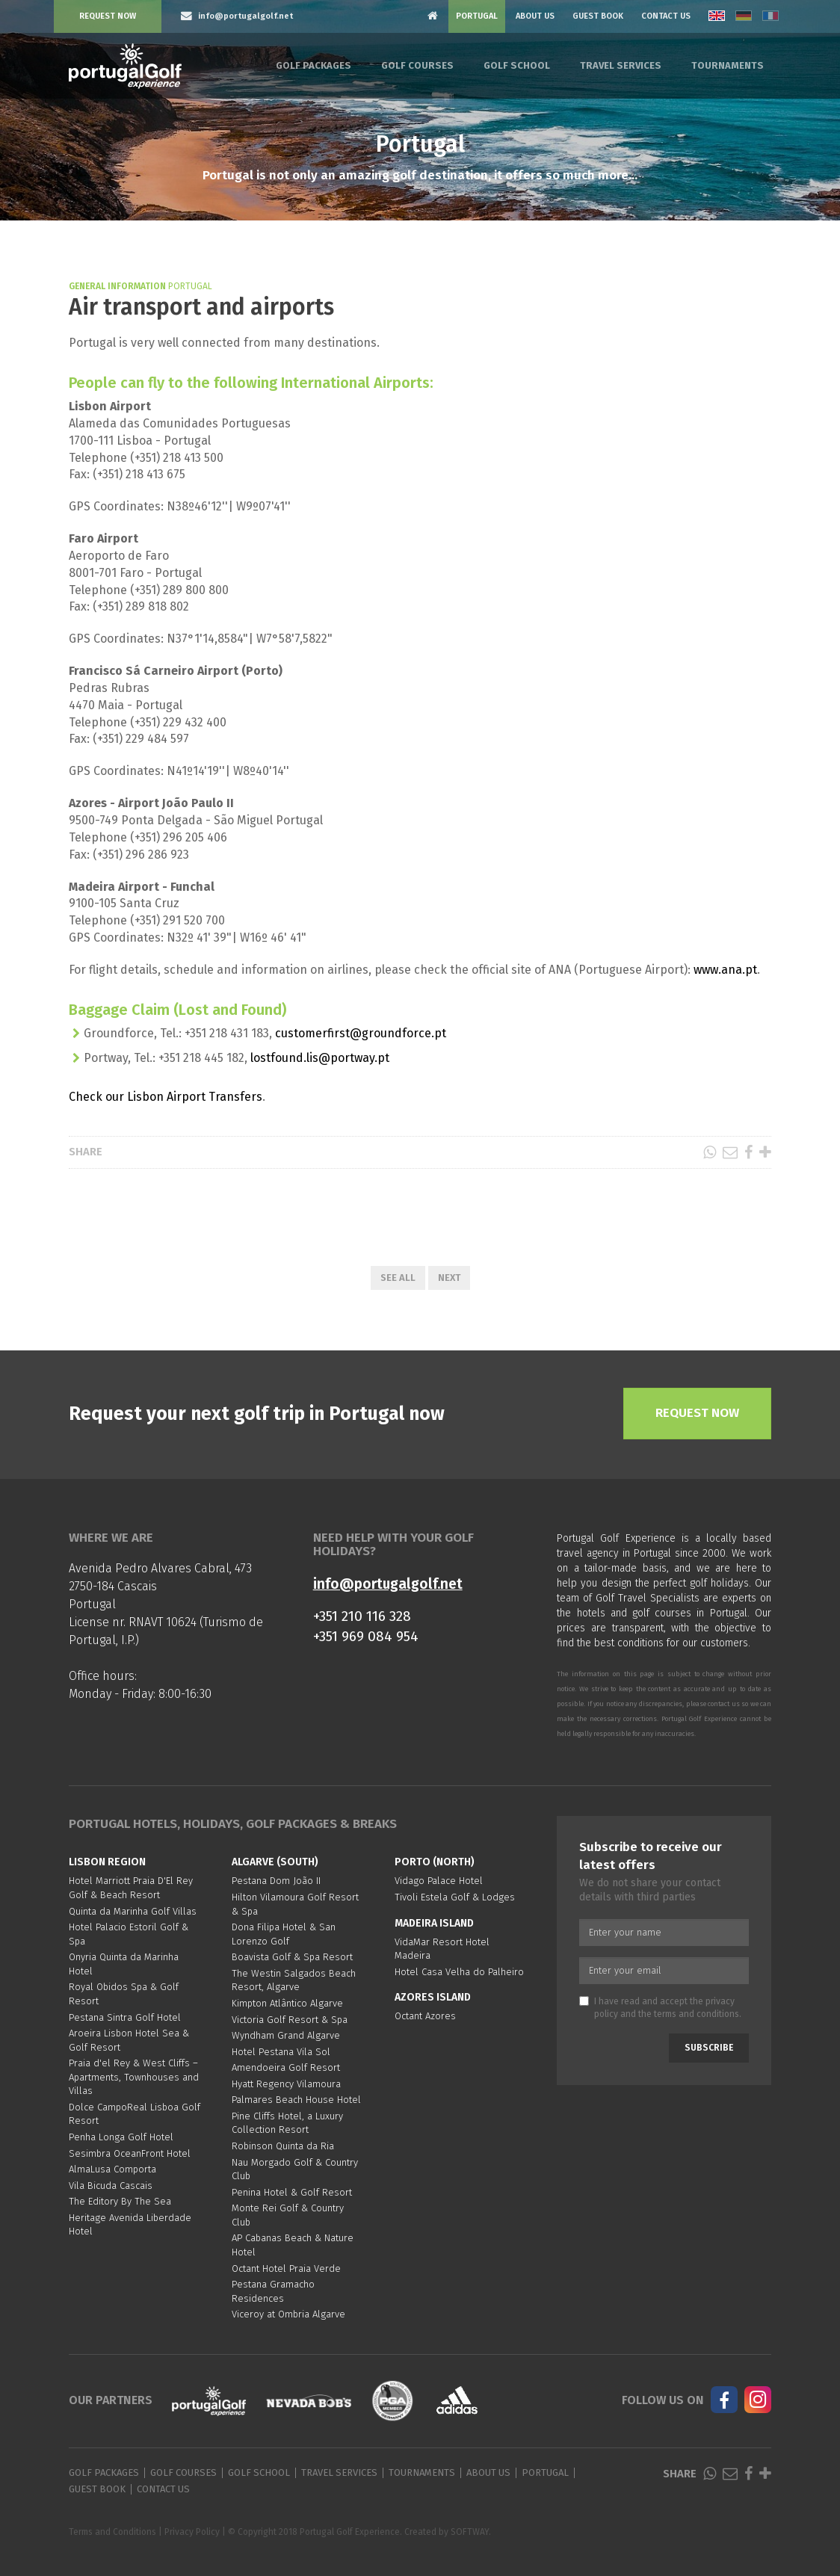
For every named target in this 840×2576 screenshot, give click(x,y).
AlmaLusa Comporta (112, 2169)
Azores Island (433, 1997)
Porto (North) (435, 1862)
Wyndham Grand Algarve (286, 2035)
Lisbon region (107, 1862)
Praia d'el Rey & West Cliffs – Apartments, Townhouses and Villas (134, 2076)
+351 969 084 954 (366, 1636)
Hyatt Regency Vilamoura (286, 2083)
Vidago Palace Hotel (439, 1880)
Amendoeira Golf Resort (286, 2067)
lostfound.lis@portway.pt (319, 1058)
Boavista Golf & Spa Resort (292, 1956)
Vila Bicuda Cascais (110, 2185)
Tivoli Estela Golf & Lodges (455, 1897)
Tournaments (727, 65)
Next (449, 1277)
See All (398, 1277)
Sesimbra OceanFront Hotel (130, 2153)
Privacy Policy (192, 2532)
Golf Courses (417, 65)
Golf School (517, 65)
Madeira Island (434, 1923)
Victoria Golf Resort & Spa (290, 2019)
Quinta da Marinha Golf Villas (133, 1911)
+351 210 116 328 (362, 1616)
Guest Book (597, 16)
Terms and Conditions (112, 2532)
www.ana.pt (725, 970)
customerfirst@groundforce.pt (360, 1033)
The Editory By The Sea (120, 2201)
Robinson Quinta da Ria (283, 2146)
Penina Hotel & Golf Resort (292, 2192)
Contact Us (666, 16)
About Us (535, 16)
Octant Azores (425, 2015)
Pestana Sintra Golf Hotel (125, 2017)
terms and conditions (696, 2014)
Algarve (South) (275, 1862)
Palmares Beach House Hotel (296, 2099)
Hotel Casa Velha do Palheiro (459, 1971)
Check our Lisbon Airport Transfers (165, 1097)
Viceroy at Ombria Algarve (288, 2314)
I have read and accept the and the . (660, 2007)
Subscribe (709, 2047)
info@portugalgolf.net (388, 1584)
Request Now (107, 16)
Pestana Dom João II (276, 1880)
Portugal (477, 16)
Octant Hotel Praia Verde (286, 2268)
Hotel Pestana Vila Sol (281, 2051)
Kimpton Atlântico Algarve (287, 2003)
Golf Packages (313, 65)
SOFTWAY (470, 2532)
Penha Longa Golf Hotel (121, 2137)
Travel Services (620, 65)
